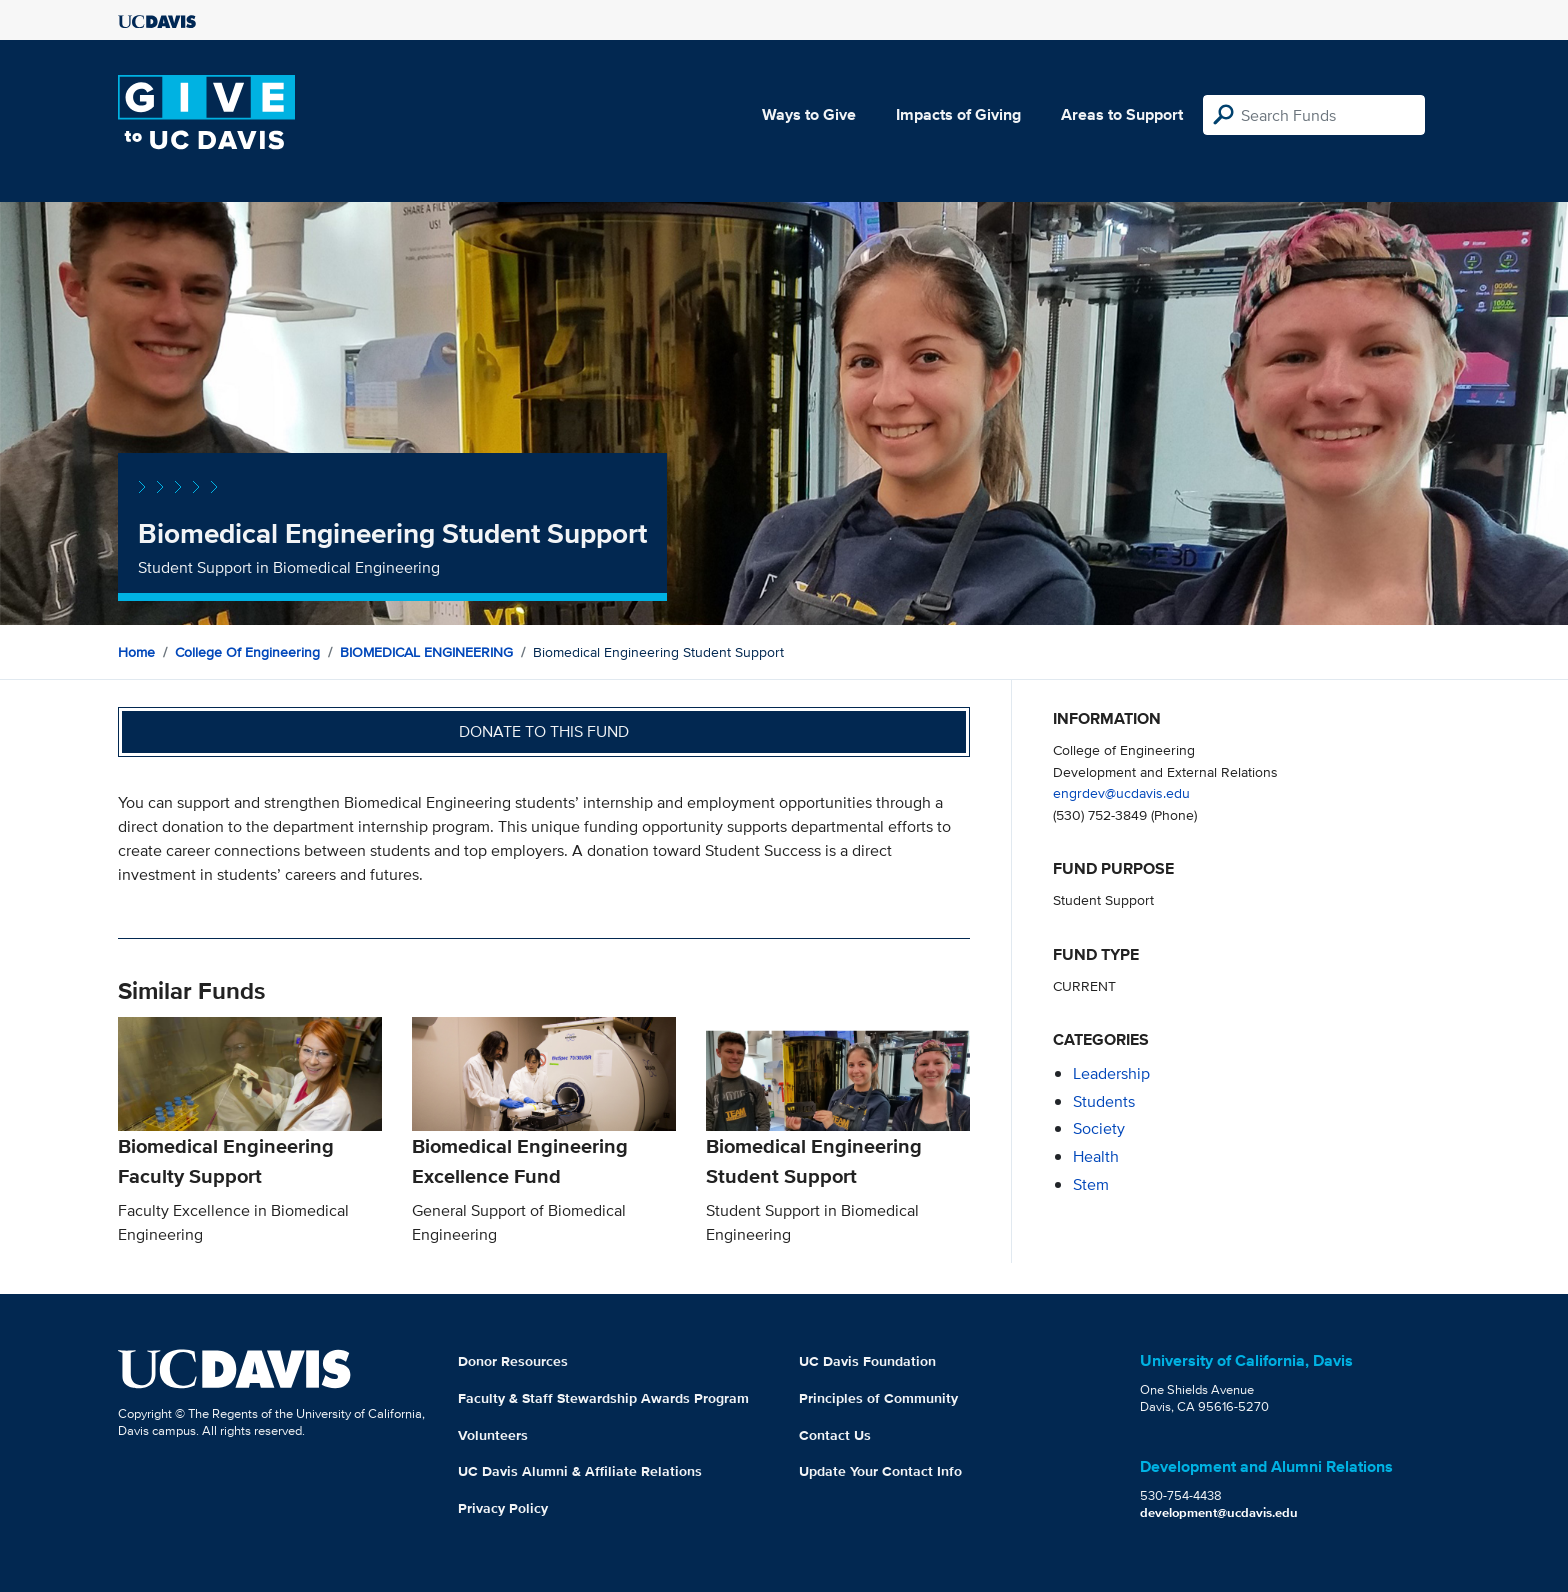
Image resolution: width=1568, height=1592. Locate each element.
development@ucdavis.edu (1219, 1512)
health (1096, 1156)
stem (1091, 1184)
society (1099, 1128)
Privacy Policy (503, 1508)
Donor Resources (513, 1361)
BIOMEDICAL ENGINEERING (426, 652)
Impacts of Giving (958, 114)
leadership (1111, 1073)
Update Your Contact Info (880, 1471)
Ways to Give (809, 114)
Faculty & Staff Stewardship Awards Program (603, 1398)
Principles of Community (878, 1398)
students (1104, 1101)
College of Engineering (247, 652)
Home (136, 652)
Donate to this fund (544, 731)
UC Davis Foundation (867, 1361)
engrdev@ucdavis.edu (1121, 792)
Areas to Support (1122, 114)
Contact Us (835, 1435)
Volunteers (493, 1435)
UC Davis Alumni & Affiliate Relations (580, 1471)
